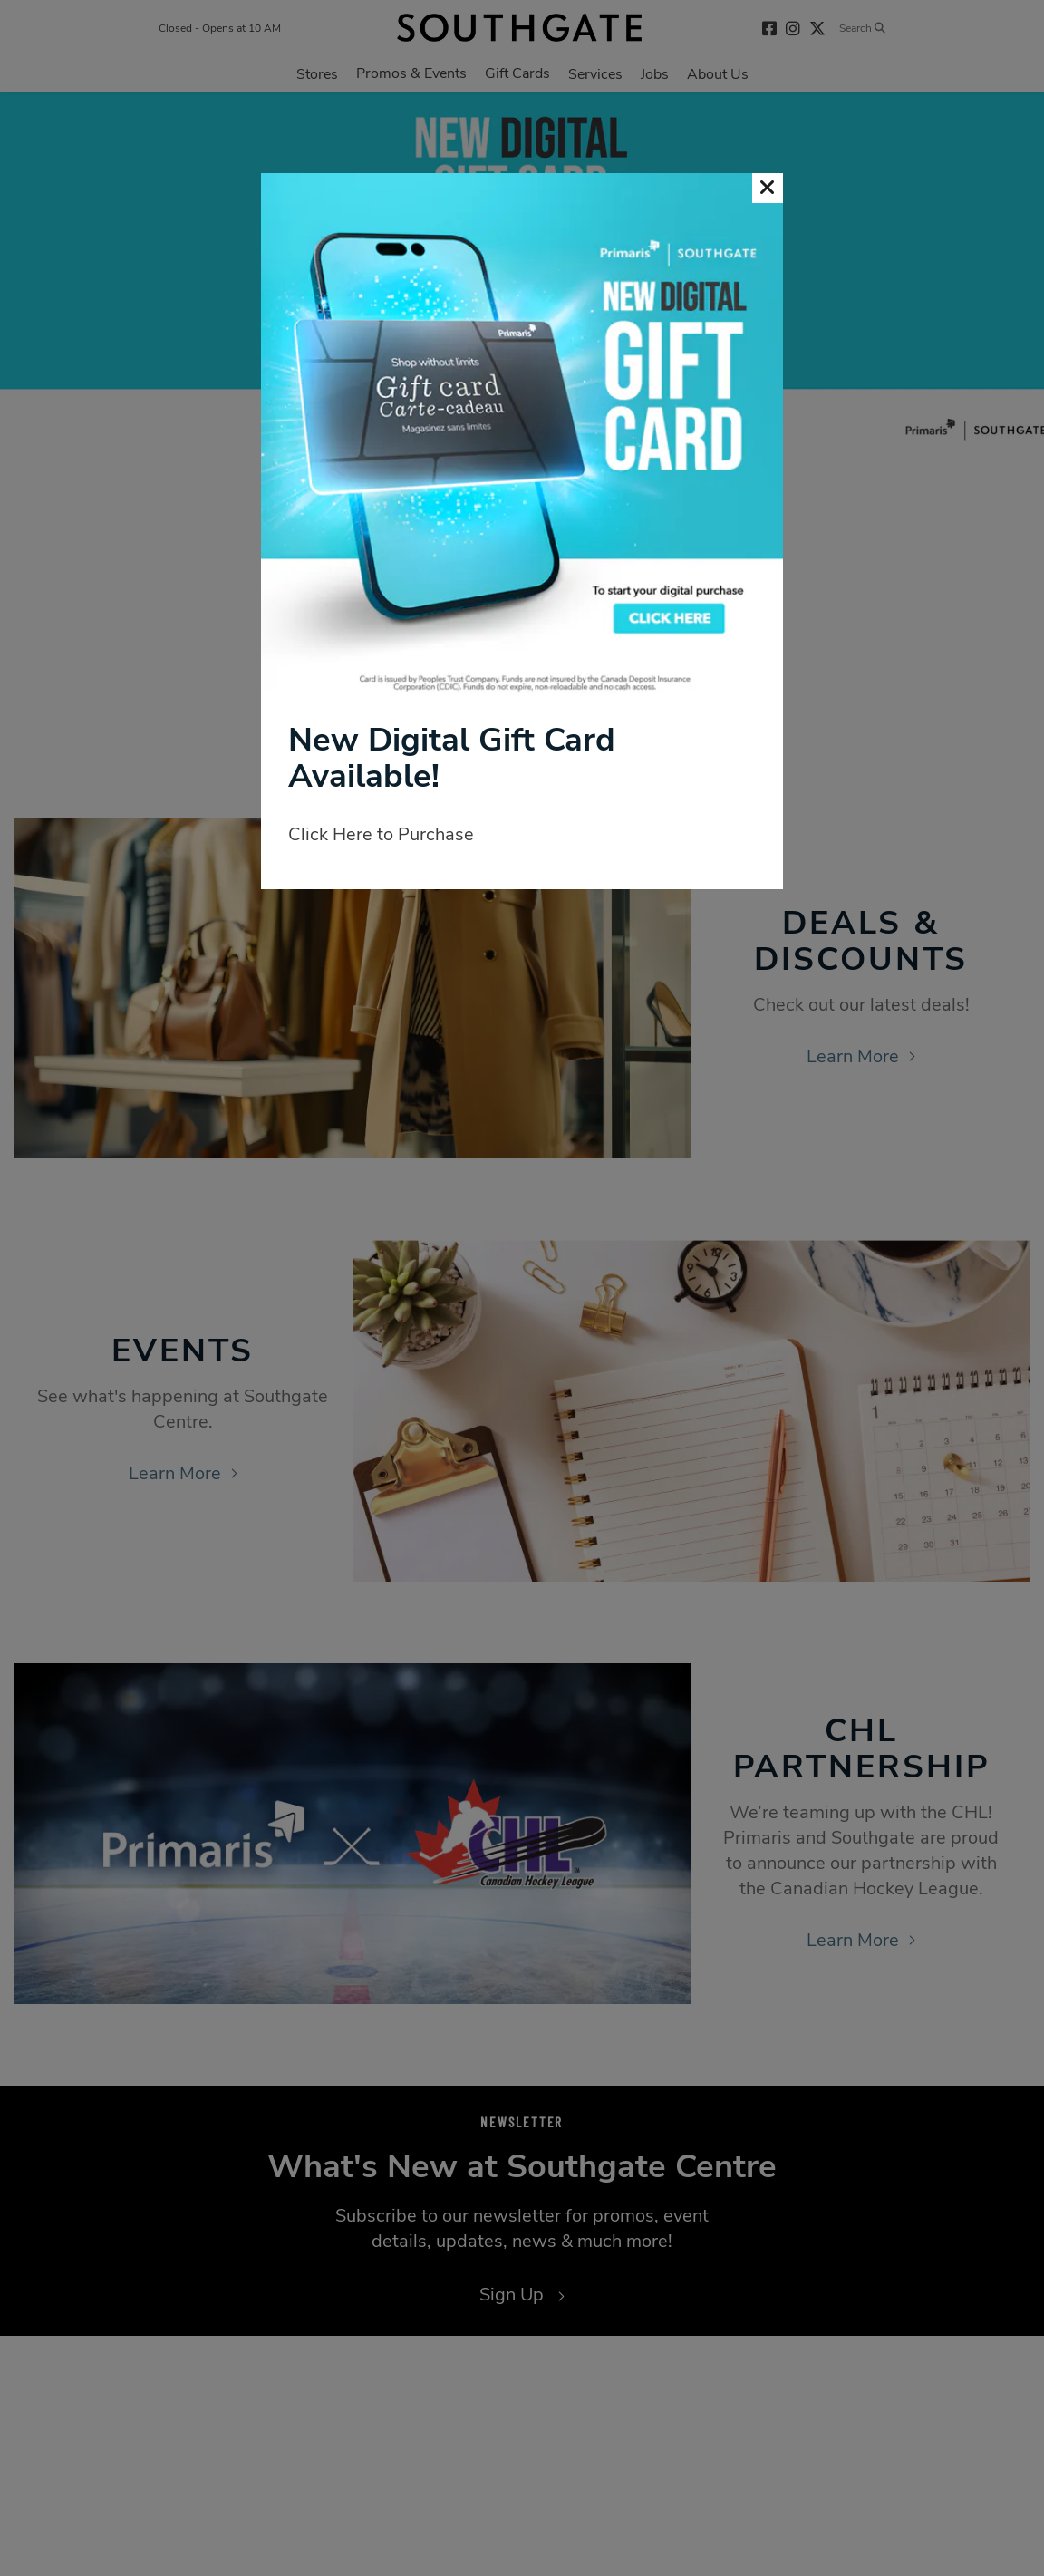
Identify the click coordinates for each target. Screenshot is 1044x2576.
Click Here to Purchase (381, 834)
